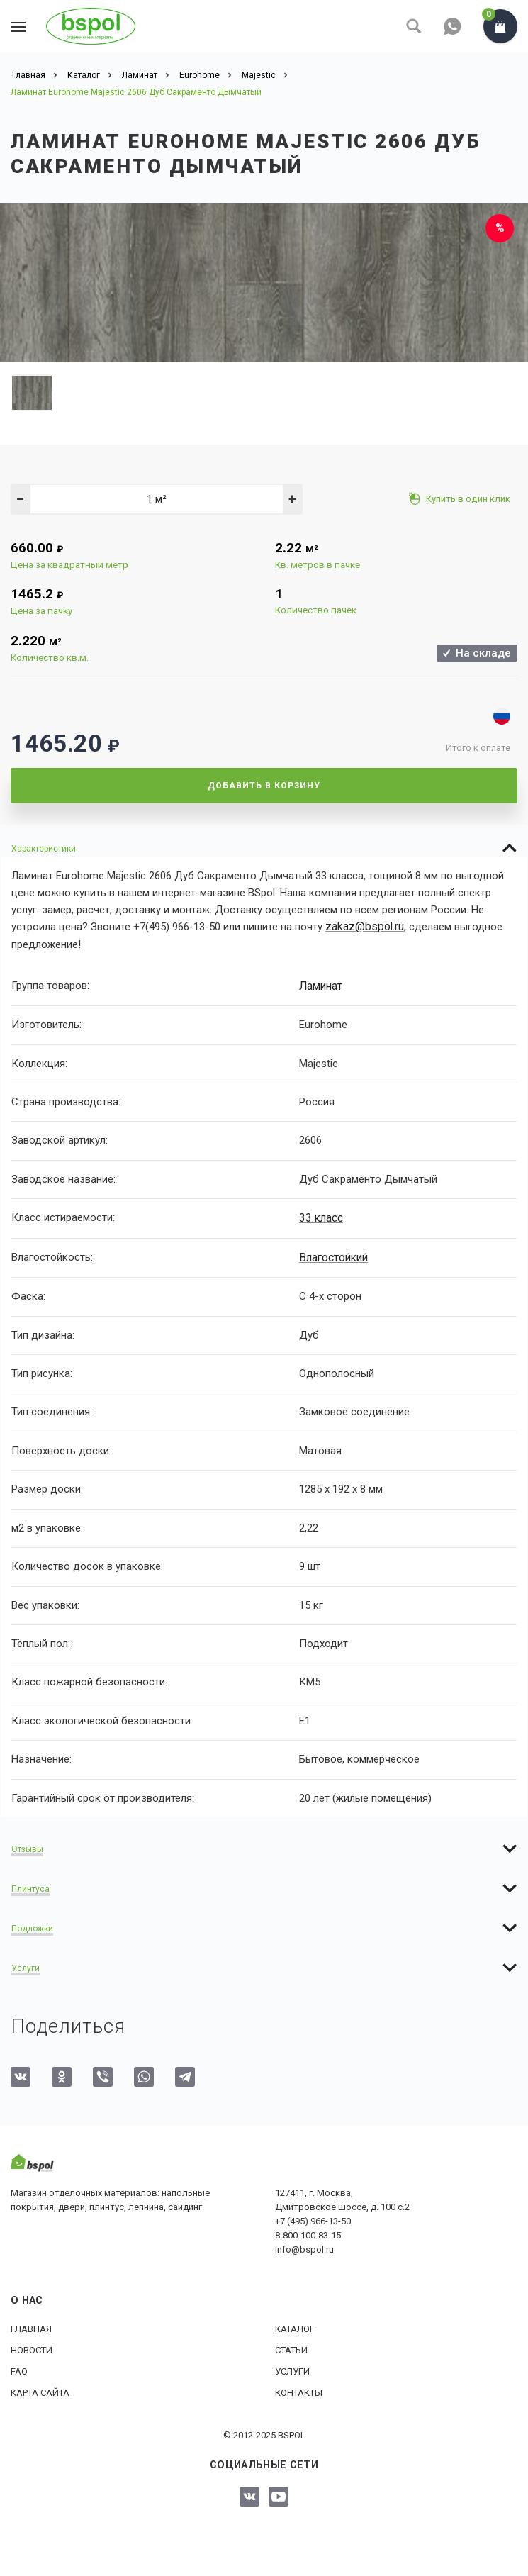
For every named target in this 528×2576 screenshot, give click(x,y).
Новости (31, 2347)
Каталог (295, 2326)
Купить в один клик (469, 499)
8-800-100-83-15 (308, 2232)
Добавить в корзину (264, 786)
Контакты (298, 2390)
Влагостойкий (333, 1255)
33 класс (320, 1216)
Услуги (292, 2368)
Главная (31, 2326)
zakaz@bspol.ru (362, 926)
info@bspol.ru (304, 2246)
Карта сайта (40, 2390)
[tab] (264, 848)
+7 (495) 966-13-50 (313, 2218)
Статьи (291, 2347)
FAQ (19, 2368)
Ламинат (320, 984)
